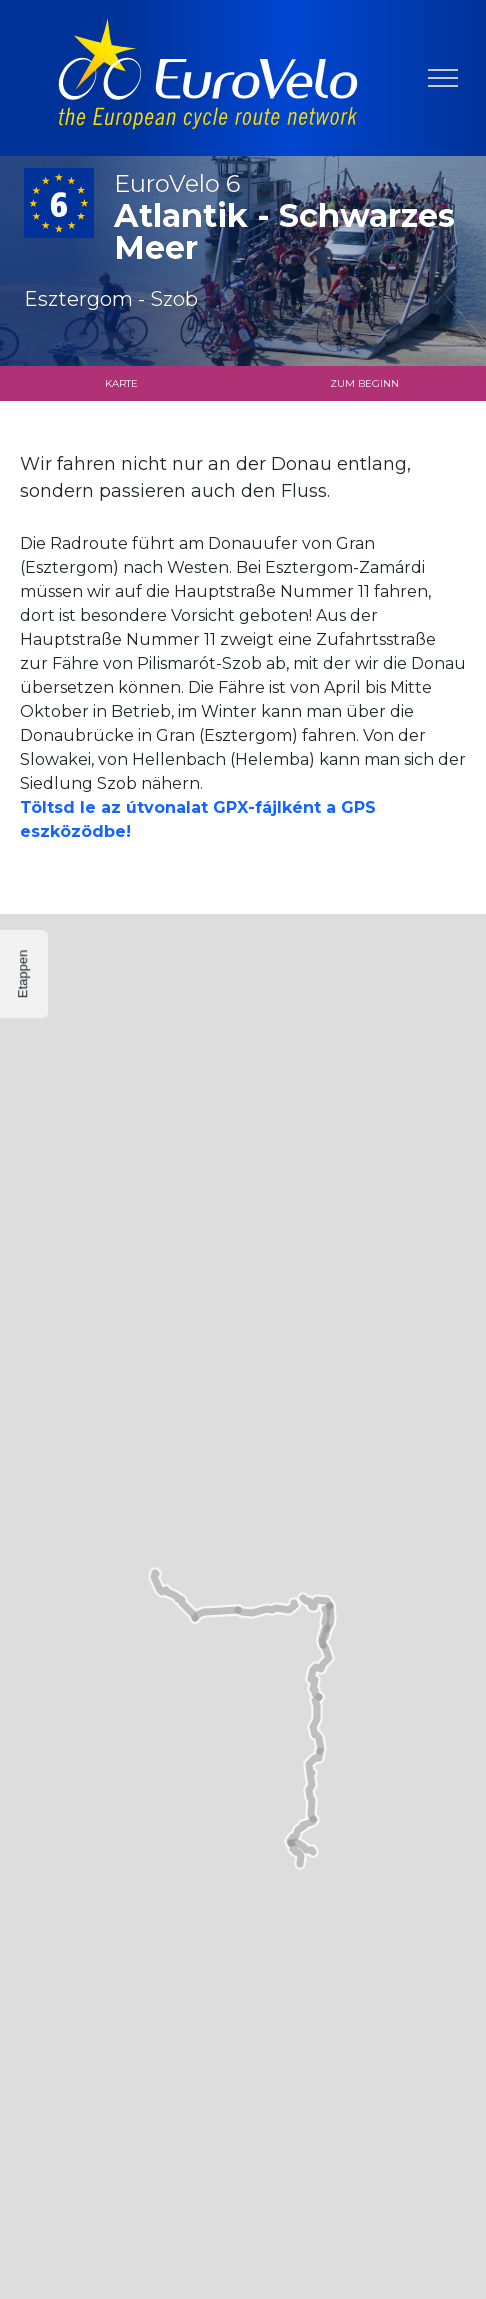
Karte (121, 383)
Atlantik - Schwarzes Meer (288, 217)
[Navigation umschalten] (443, 78)
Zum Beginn (364, 383)
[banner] (208, 78)
